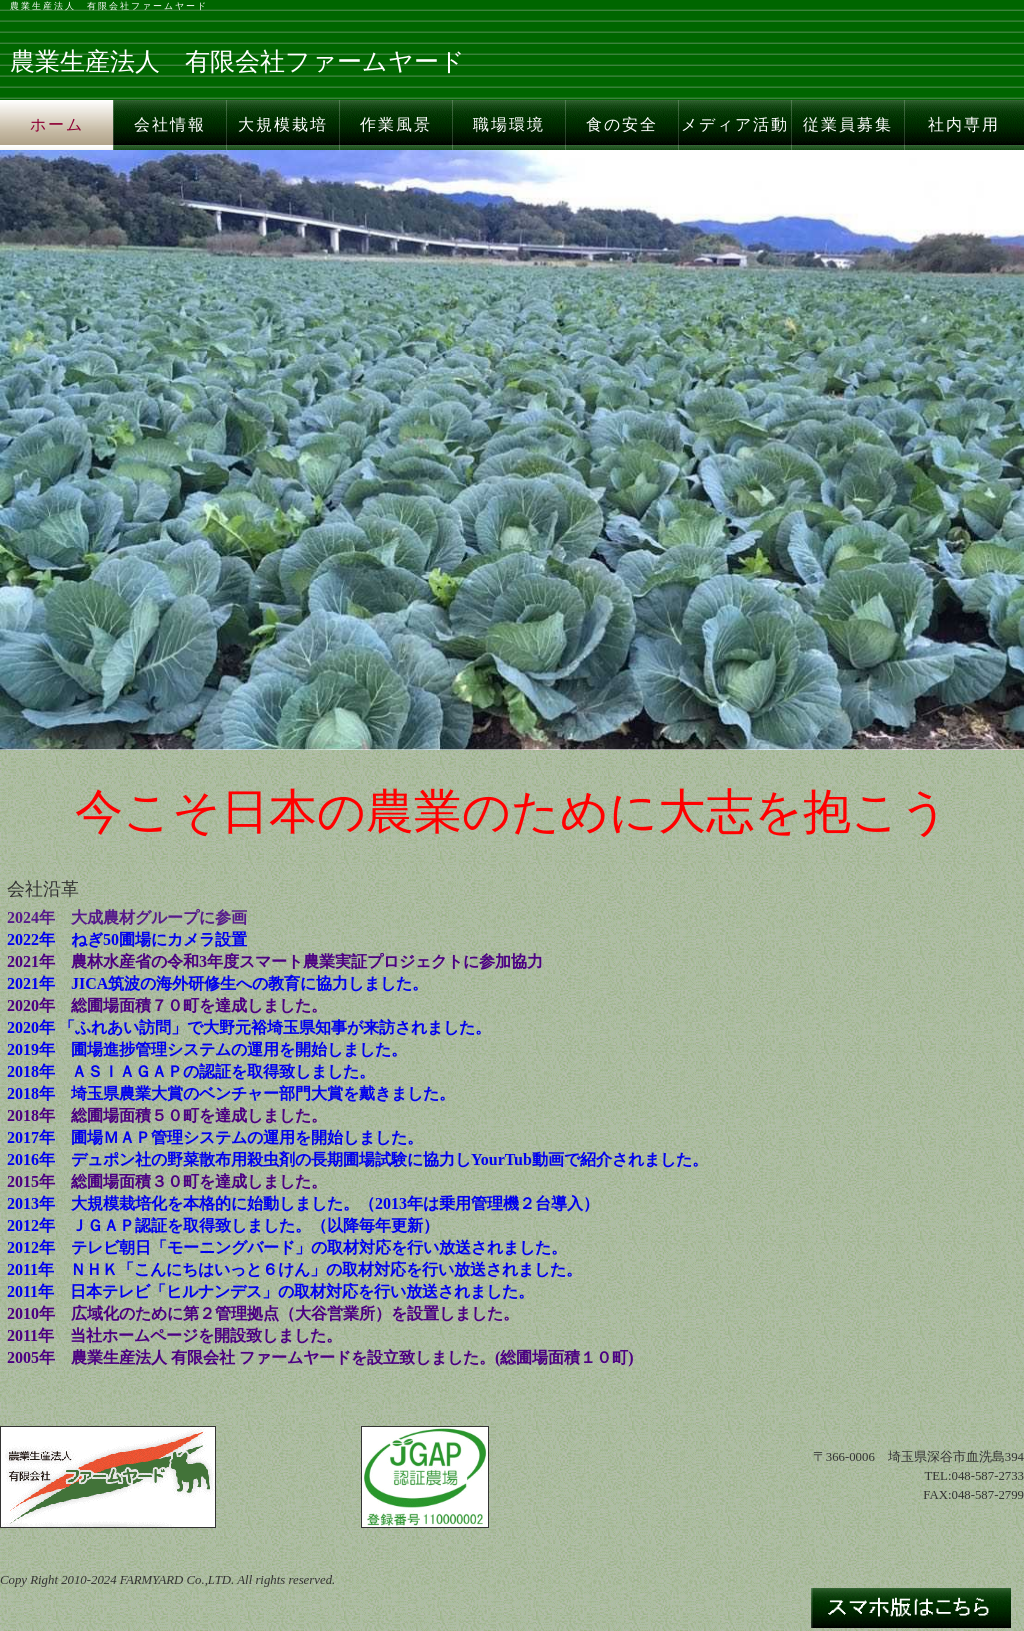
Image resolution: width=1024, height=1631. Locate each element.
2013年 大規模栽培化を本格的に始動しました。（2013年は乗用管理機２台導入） (303, 1203)
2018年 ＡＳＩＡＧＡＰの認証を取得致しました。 (191, 1071)
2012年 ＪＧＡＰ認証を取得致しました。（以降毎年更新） (223, 1225)
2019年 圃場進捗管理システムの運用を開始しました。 (207, 1049)
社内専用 (964, 124)
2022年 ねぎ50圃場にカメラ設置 (127, 939)
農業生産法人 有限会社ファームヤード (109, 6)
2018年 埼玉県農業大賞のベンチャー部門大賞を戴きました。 (231, 1093)
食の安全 (622, 124)
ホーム (57, 124)
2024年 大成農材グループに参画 (127, 917)
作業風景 (396, 124)
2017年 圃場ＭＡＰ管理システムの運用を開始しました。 (215, 1137)
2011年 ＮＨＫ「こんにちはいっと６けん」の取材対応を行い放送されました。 (294, 1269)
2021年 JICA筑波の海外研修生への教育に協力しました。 (217, 983)
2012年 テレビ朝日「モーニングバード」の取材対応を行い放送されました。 (287, 1247)
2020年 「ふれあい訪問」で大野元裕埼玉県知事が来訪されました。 (249, 1027)
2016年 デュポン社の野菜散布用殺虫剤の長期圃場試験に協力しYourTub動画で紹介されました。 (357, 1159)
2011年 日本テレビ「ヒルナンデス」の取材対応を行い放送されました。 (270, 1291)
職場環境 (509, 124)
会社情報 (170, 124)
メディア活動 (735, 124)
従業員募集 (848, 124)
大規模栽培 (283, 124)
